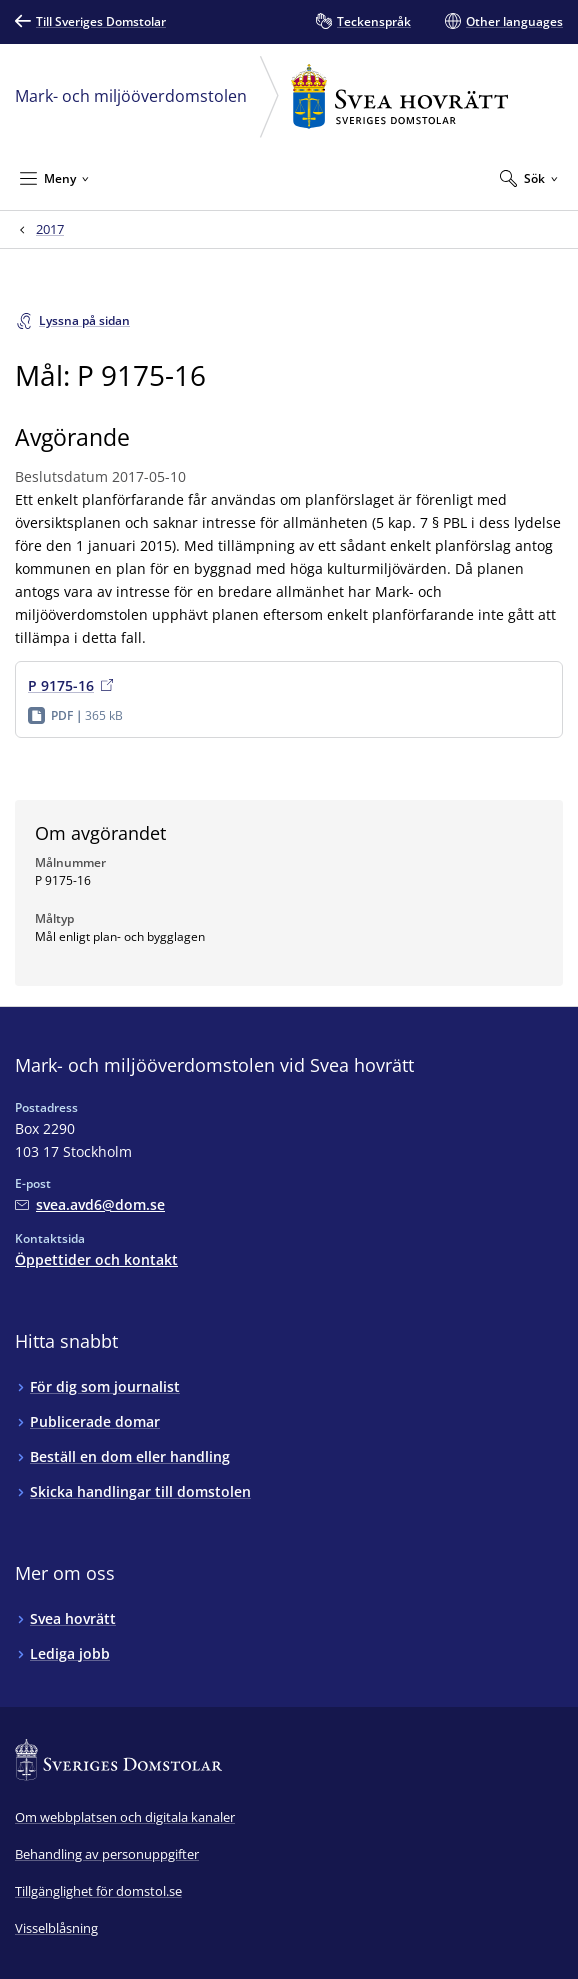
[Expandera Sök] (529, 178)
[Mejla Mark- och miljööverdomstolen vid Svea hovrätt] (90, 1204)
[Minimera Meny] (54, 178)
